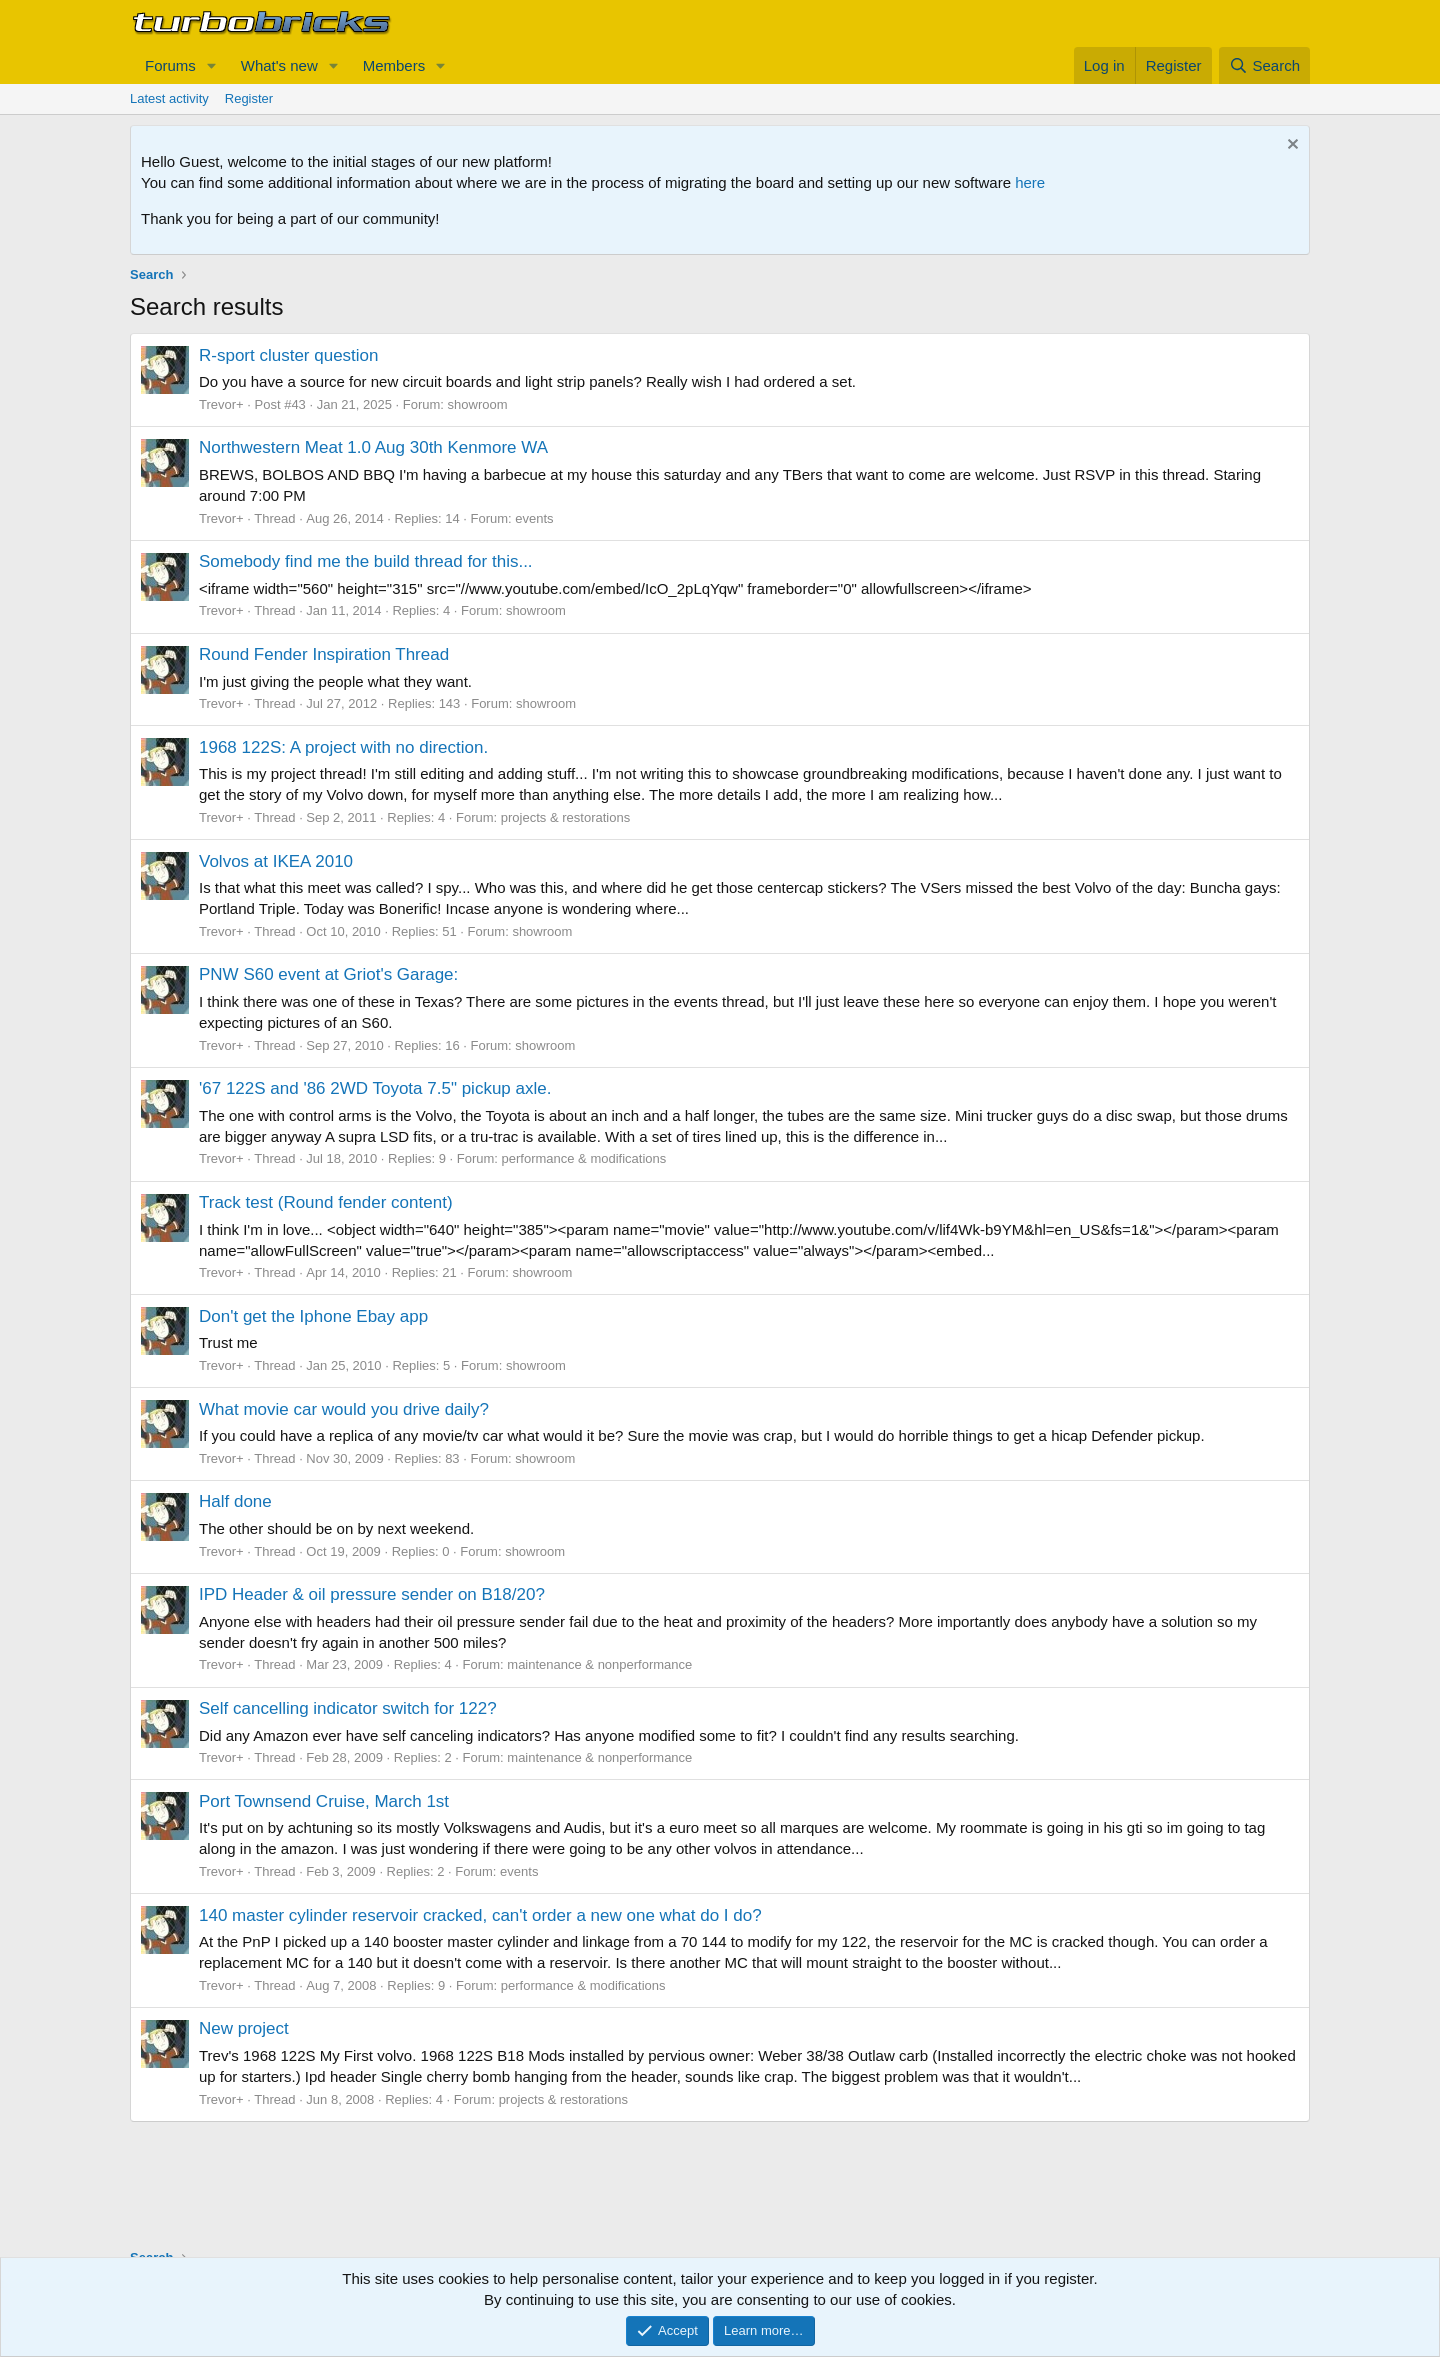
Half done (235, 1501)
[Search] (1264, 65)
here (1030, 182)
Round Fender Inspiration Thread (324, 654)
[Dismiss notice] (1290, 146)
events (534, 518)
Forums (170, 65)
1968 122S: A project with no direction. (343, 747)
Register (249, 98)
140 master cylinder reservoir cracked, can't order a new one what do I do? (480, 1915)
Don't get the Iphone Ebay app (313, 1316)
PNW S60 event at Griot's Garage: (328, 974)
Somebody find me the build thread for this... (366, 561)
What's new (279, 65)
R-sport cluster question (289, 355)
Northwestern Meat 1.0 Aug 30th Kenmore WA (373, 447)
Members (394, 65)
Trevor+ (221, 404)
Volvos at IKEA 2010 (276, 861)
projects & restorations (565, 817)
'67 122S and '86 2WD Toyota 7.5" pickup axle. (375, 1088)
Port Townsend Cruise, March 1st (324, 1801)
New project (244, 2028)
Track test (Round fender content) (326, 1202)
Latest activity (169, 98)
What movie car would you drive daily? (344, 1409)
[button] (212, 65)
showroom (478, 404)
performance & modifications (584, 1158)
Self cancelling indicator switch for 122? (348, 1708)
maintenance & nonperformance (599, 1664)
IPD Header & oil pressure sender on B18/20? (372, 1594)
